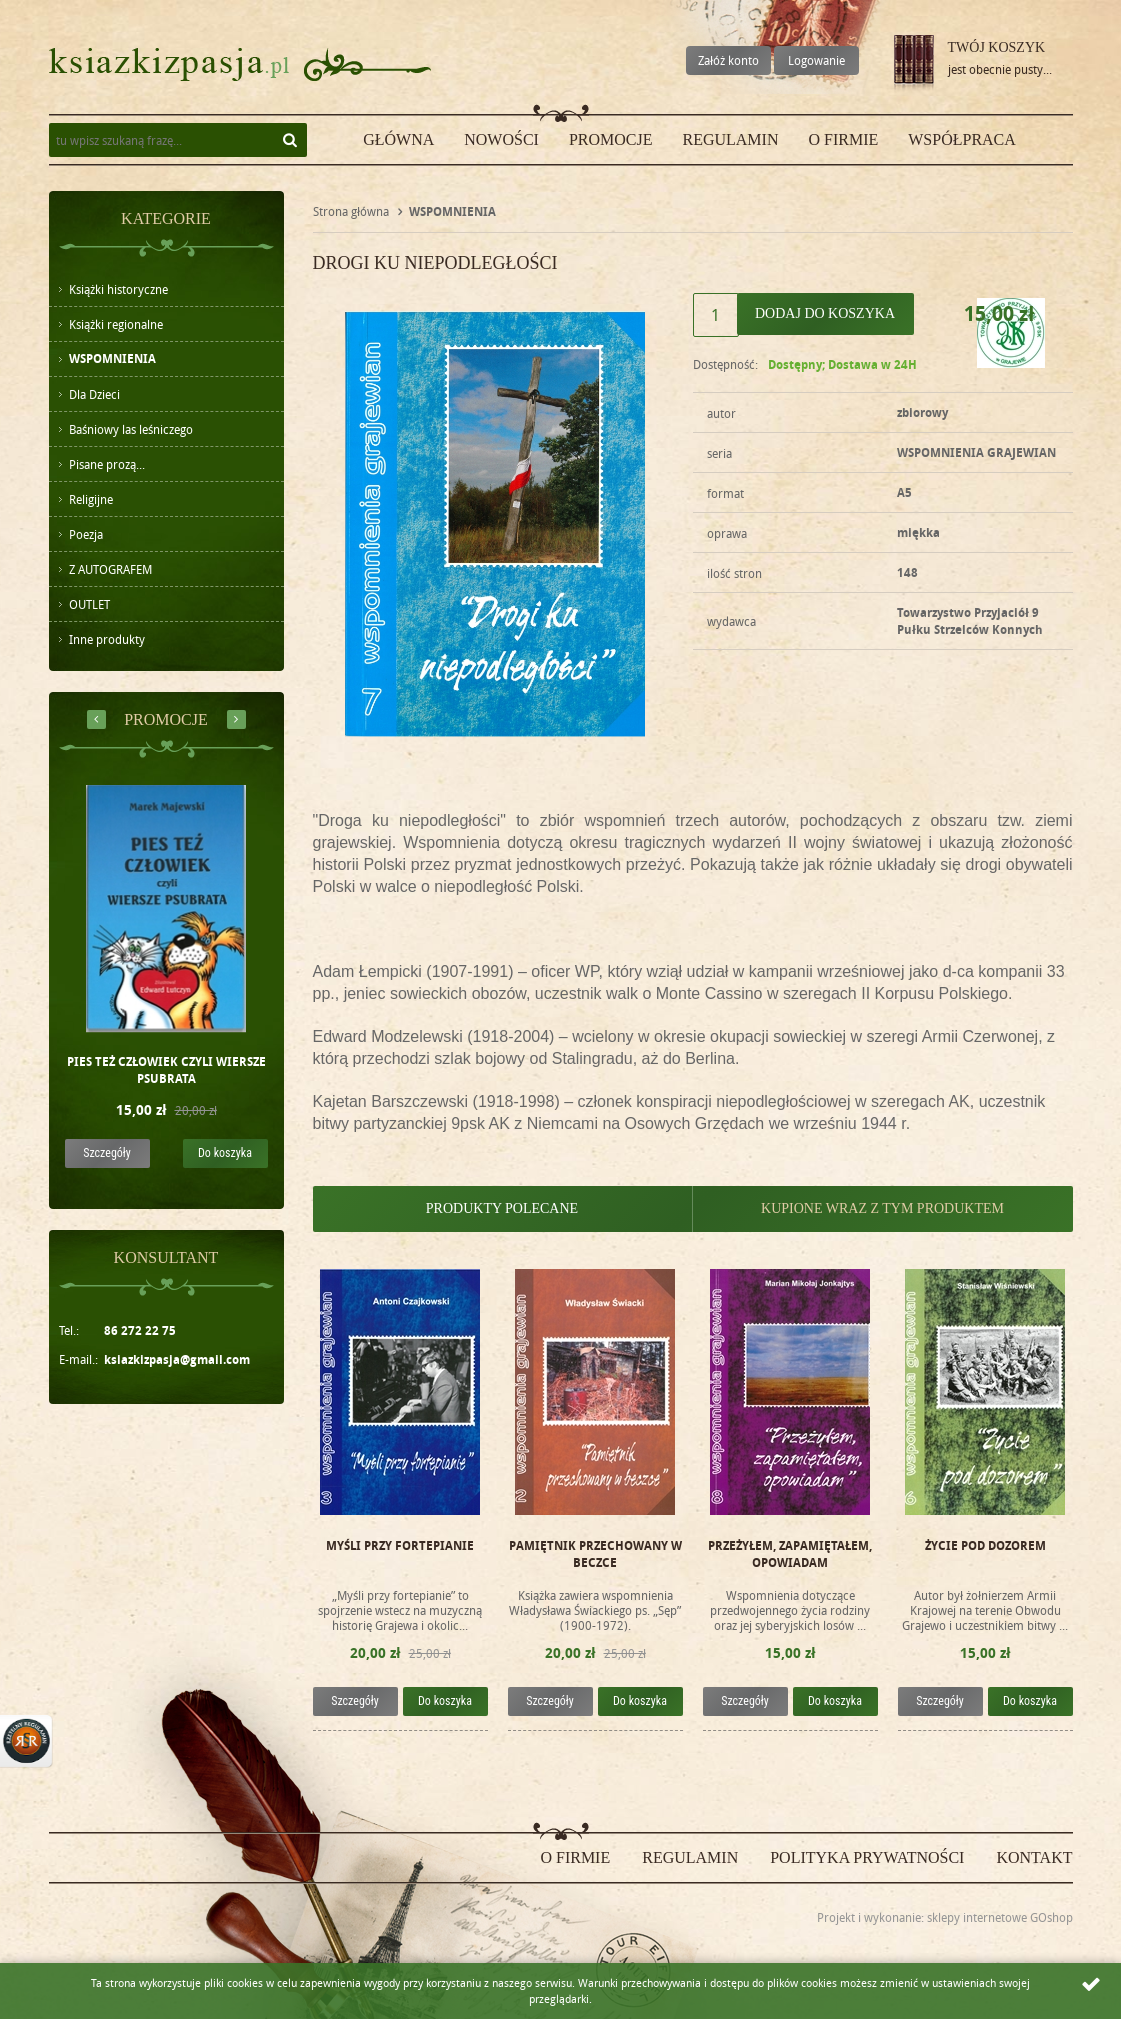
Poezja (86, 534)
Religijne (91, 499)
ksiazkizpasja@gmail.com (177, 1359)
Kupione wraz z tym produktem (882, 1208)
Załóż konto (728, 60)
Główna (398, 139)
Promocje (611, 139)
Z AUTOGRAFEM (110, 569)
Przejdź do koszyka (914, 64)
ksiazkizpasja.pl (169, 64)
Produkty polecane (502, 1208)
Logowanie (816, 60)
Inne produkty (107, 639)
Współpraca (962, 139)
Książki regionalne (116, 324)
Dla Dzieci (94, 394)
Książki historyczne (118, 289)
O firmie (843, 139)
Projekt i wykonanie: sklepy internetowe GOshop (945, 1917)
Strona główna (351, 211)
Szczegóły (107, 1153)
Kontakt (1034, 1857)
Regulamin (730, 139)
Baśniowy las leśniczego (131, 429)
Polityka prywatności (867, 1857)
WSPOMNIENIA (112, 358)
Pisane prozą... (107, 464)
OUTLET (89, 604)
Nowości (501, 139)
